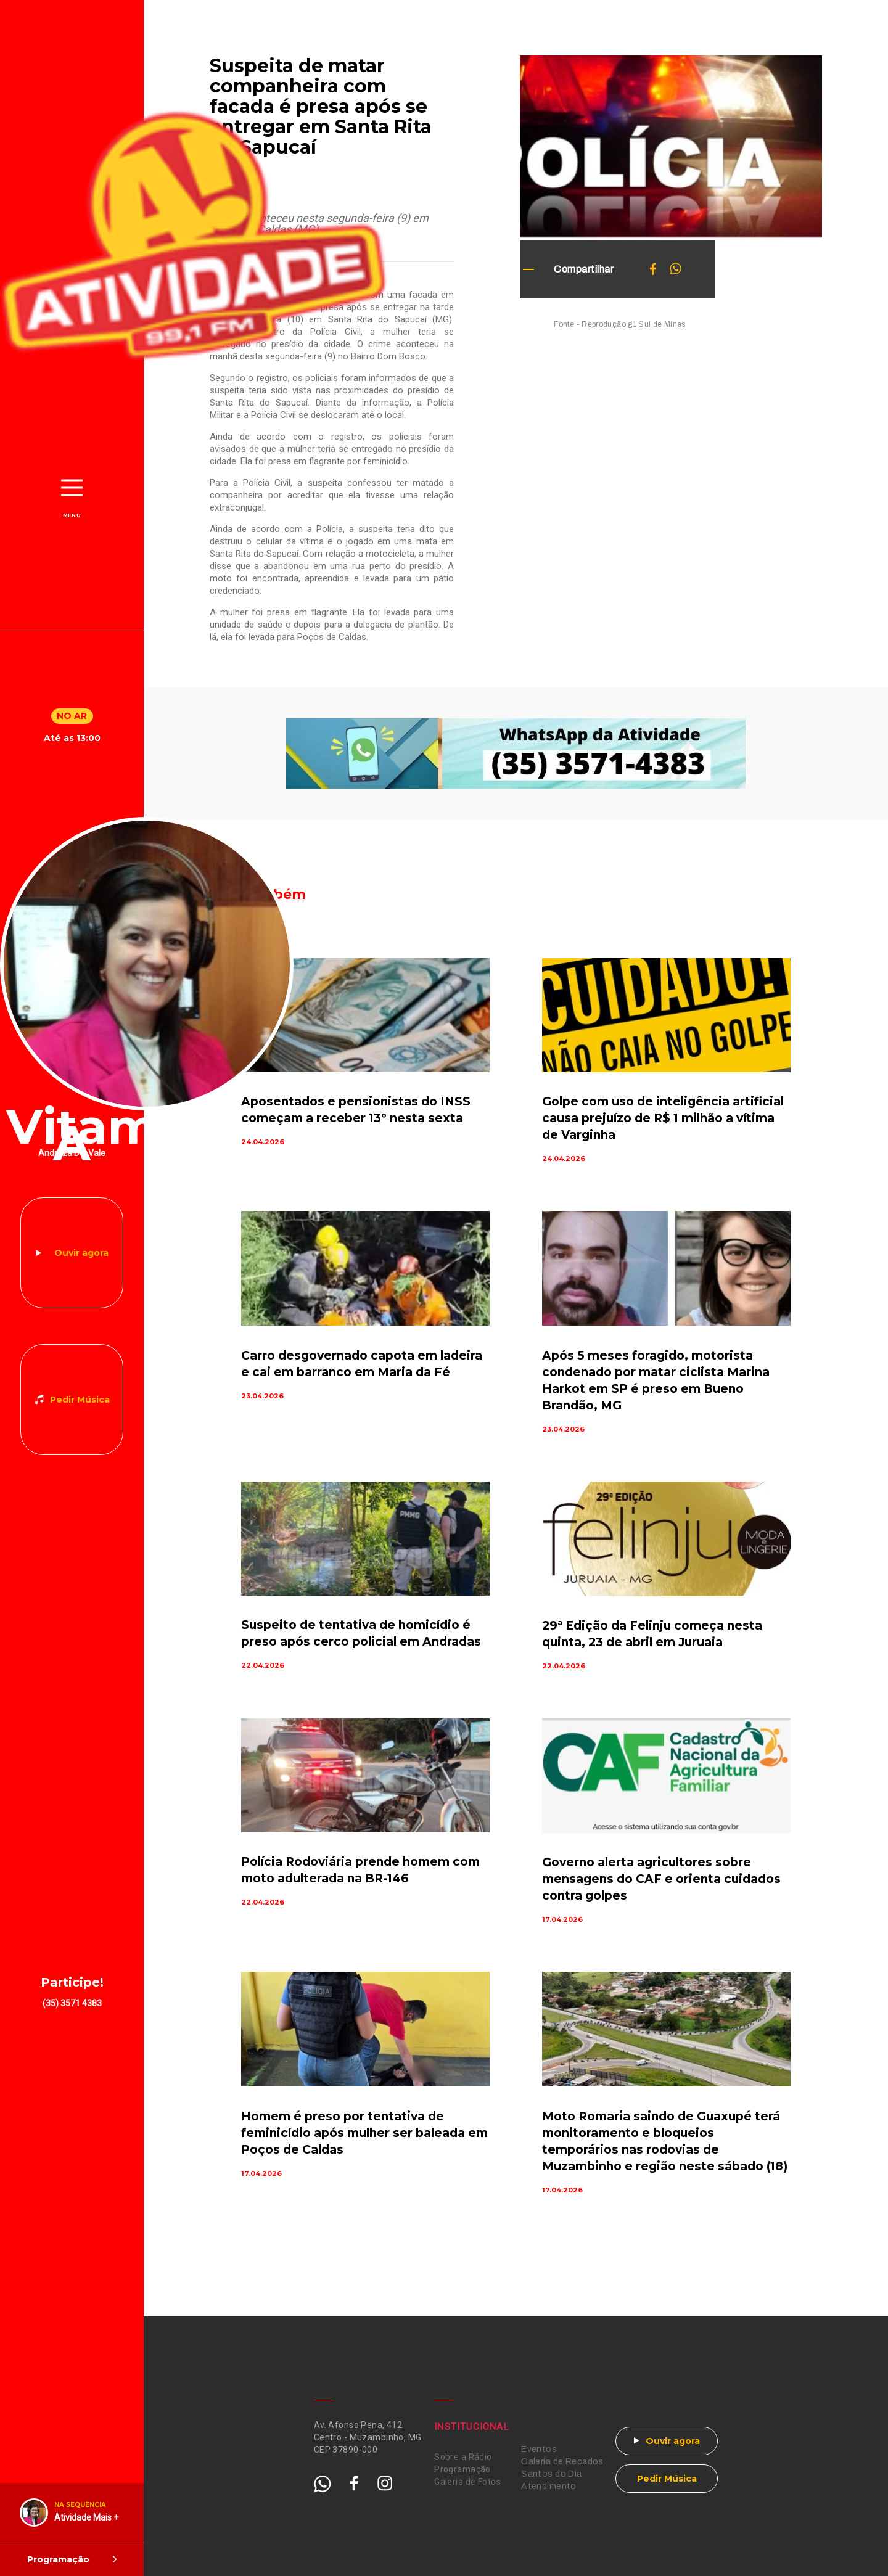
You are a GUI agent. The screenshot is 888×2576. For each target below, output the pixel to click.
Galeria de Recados (562, 2461)
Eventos (539, 2449)
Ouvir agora (81, 1252)
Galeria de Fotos (467, 2482)
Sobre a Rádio (462, 2457)
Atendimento (549, 2486)
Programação (462, 2469)
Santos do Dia (551, 2474)
